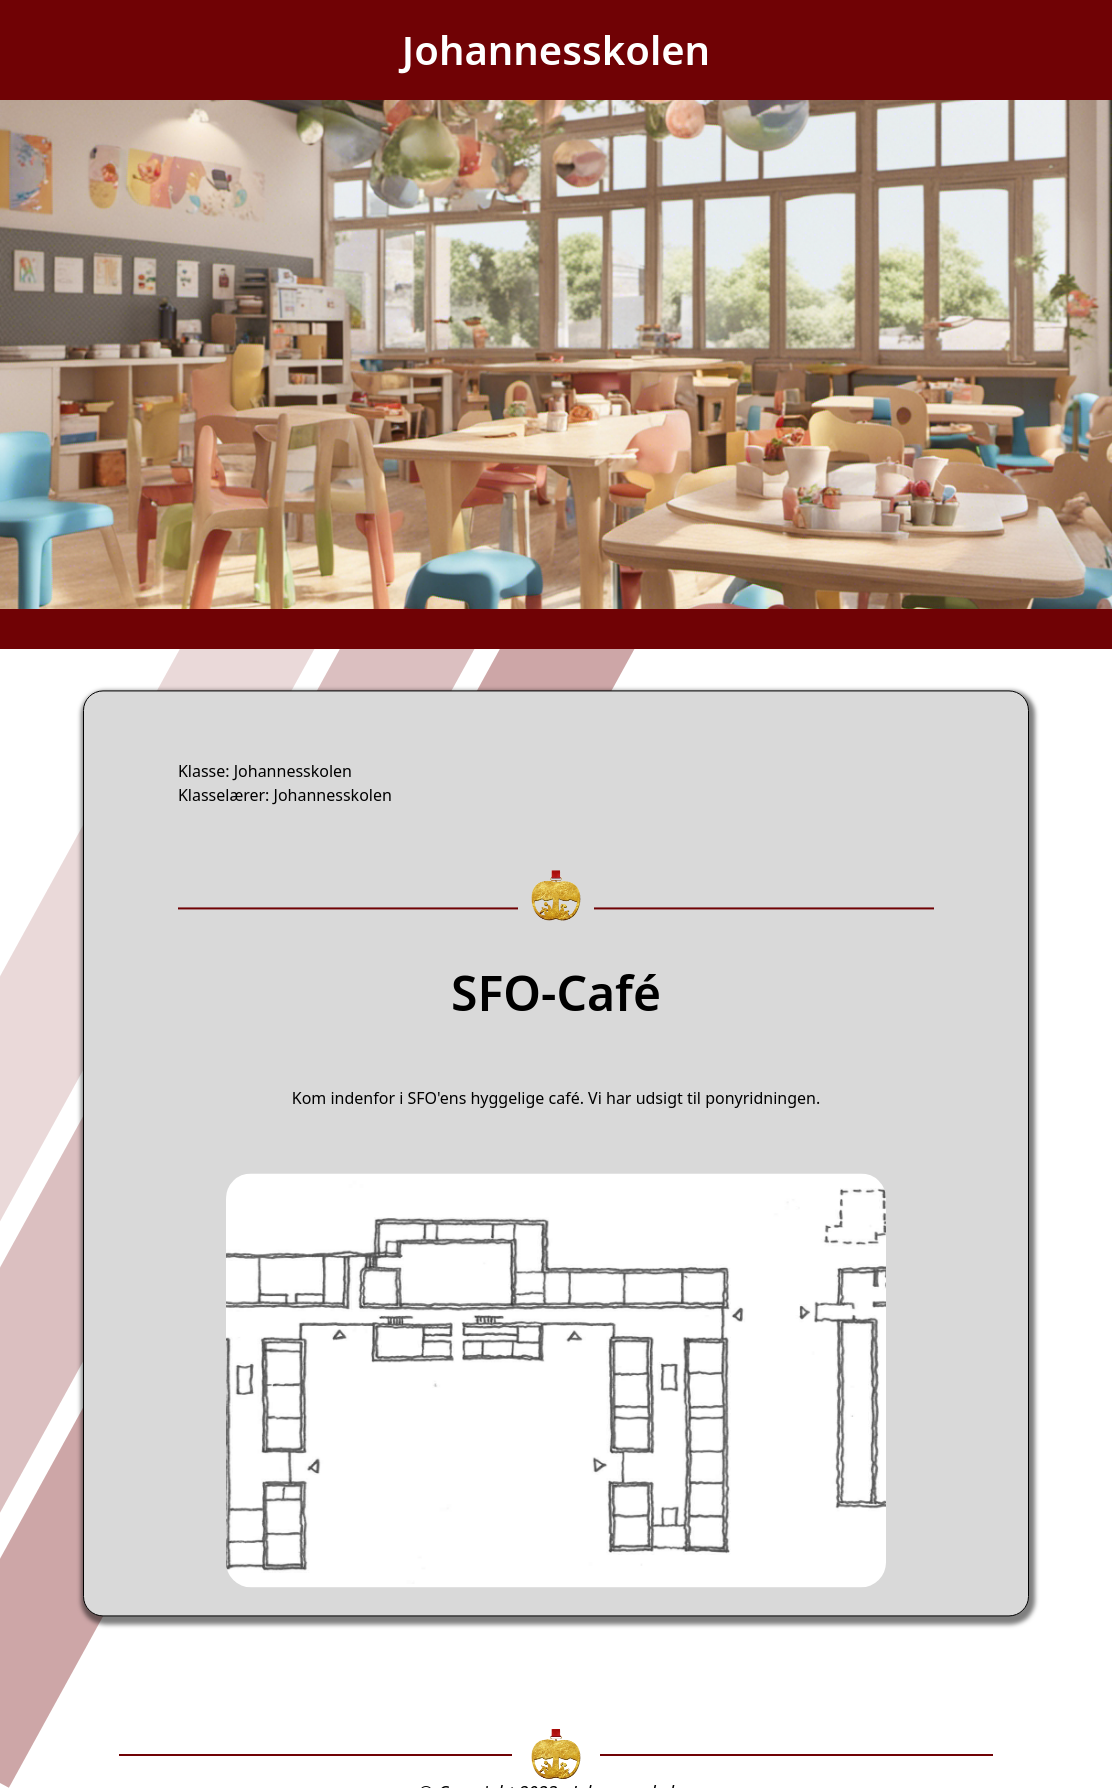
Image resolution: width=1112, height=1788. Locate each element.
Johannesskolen (556, 49)
